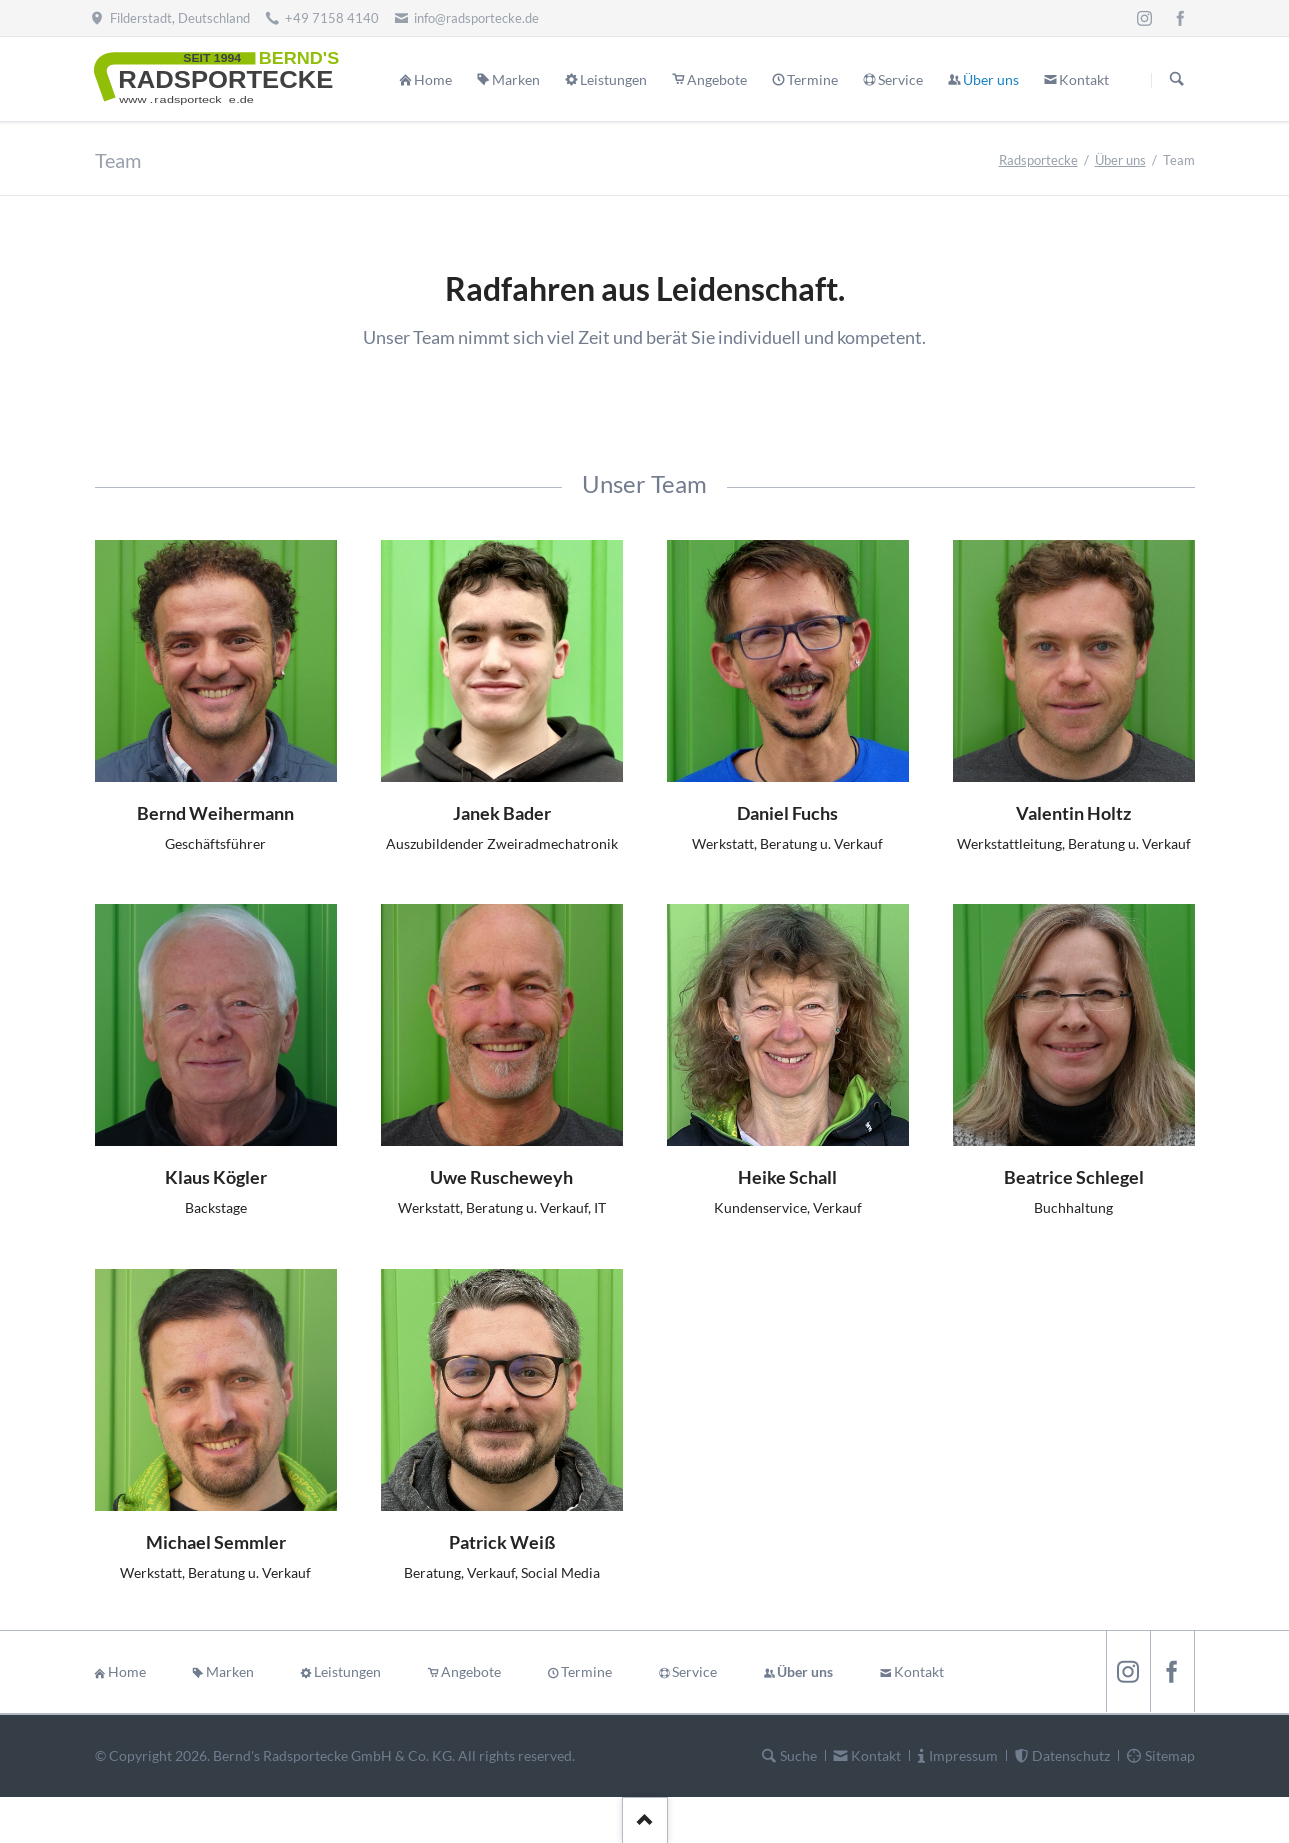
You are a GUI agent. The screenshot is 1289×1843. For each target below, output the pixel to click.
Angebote (471, 1671)
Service (694, 1671)
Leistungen (347, 1671)
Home (127, 1671)
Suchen (1177, 80)
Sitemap (1170, 1755)
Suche (798, 1755)
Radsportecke (1038, 160)
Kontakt (919, 1671)
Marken (230, 1671)
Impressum (963, 1755)
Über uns (1120, 160)
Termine (586, 1671)
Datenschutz (1071, 1755)
